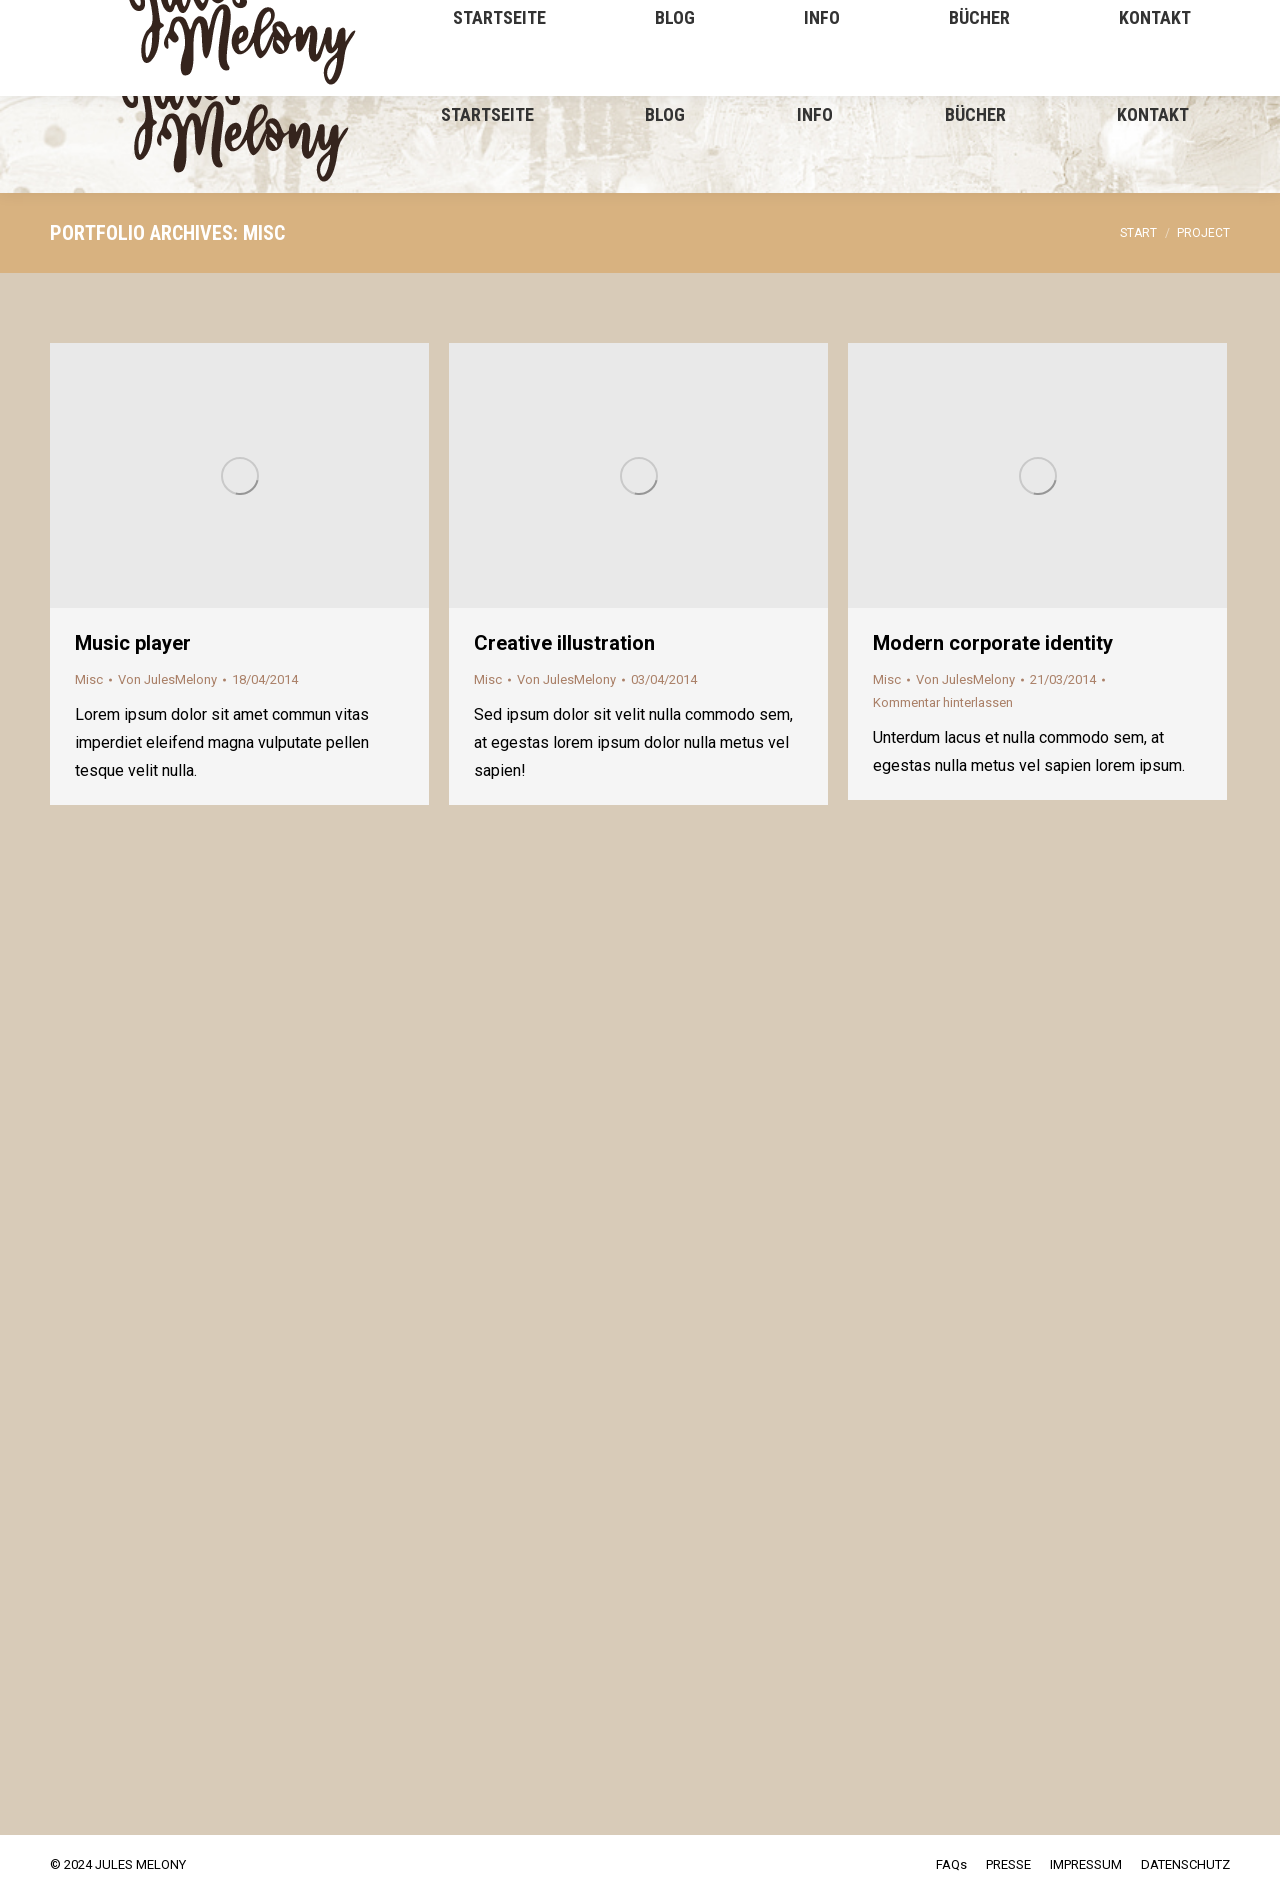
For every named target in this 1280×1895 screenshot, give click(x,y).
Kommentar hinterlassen (943, 702)
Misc (89, 679)
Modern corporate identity (993, 643)
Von (167, 679)
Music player (133, 643)
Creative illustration (564, 643)
